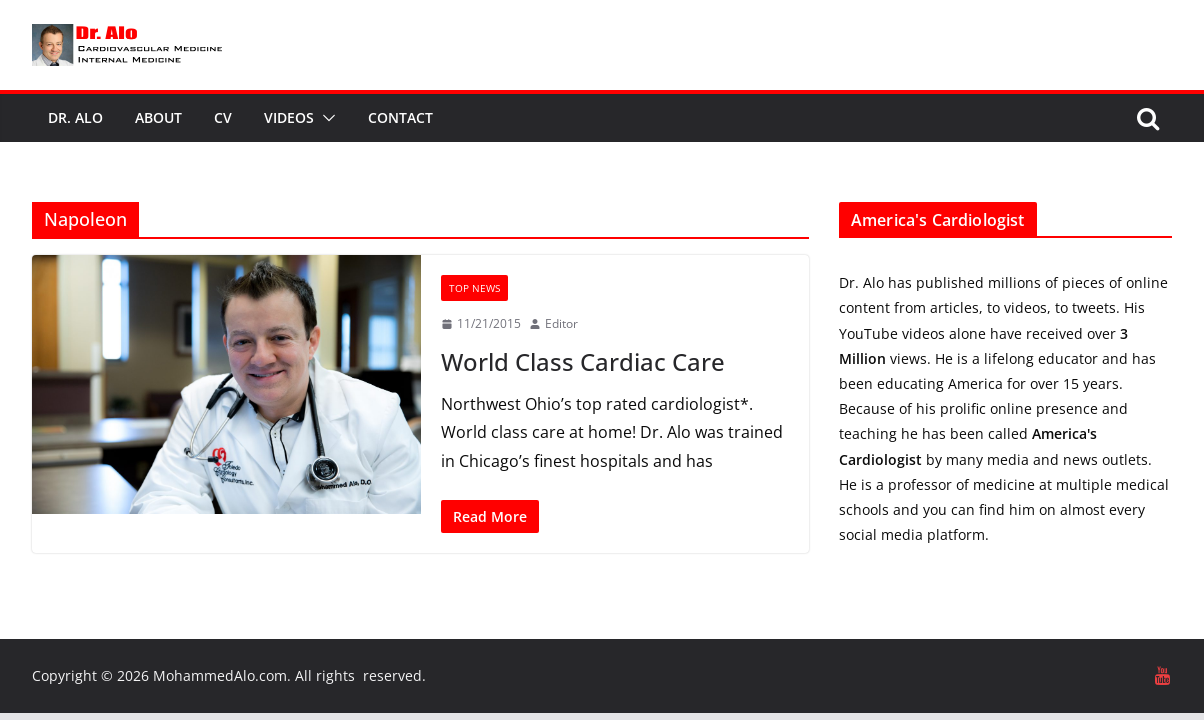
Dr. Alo (75, 117)
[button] (325, 118)
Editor (561, 323)
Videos (289, 117)
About (158, 117)
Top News (474, 288)
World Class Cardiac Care (583, 361)
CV (223, 117)
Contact (400, 117)
